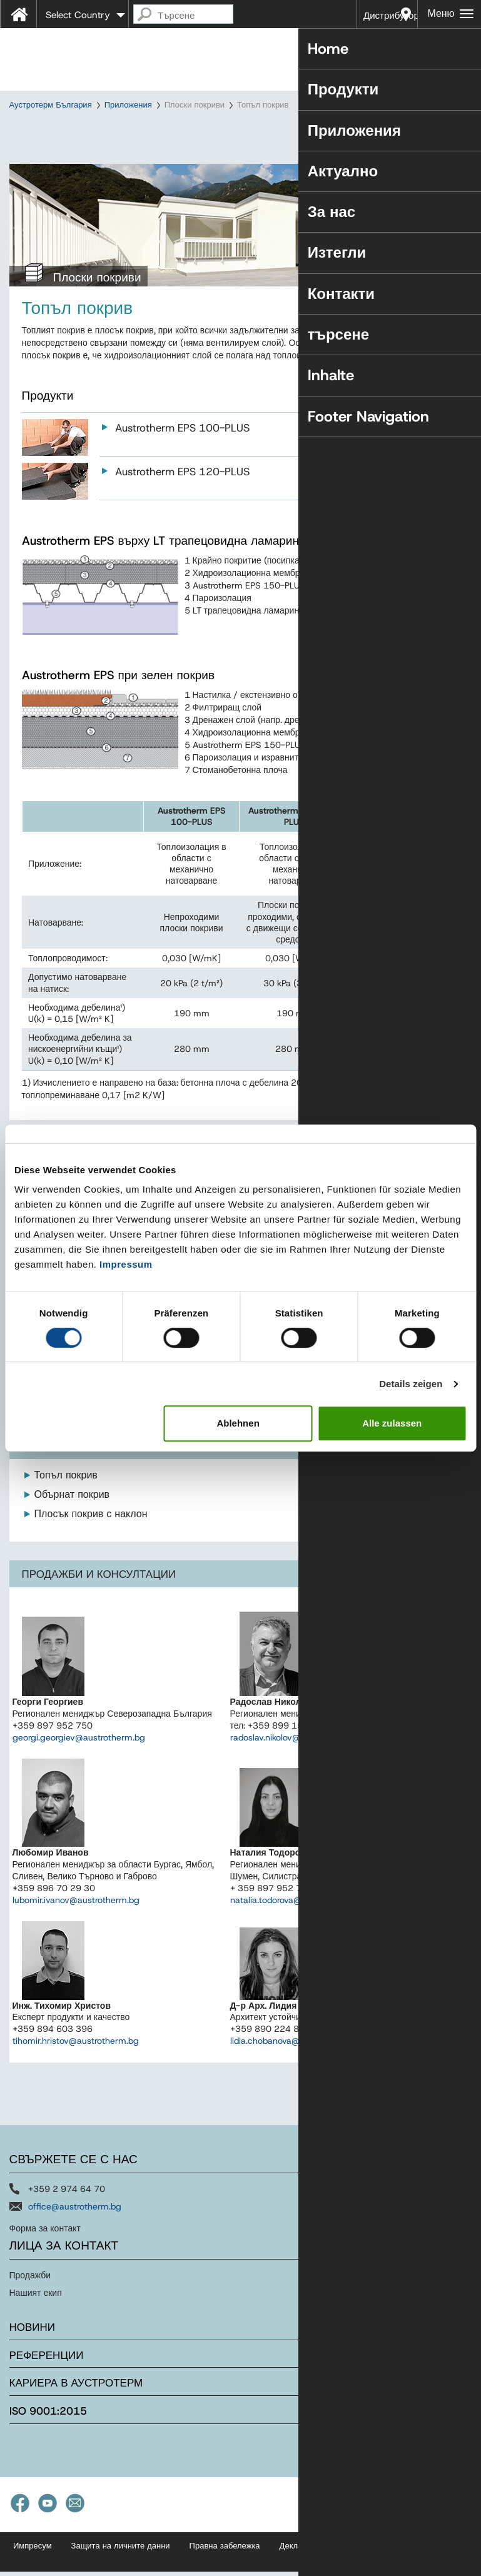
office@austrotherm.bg (74, 2238)
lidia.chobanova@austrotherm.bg (296, 2072)
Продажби (30, 2307)
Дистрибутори (390, 15)
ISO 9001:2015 (48, 2443)
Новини (32, 2359)
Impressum (126, 1264)
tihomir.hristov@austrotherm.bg (76, 2072)
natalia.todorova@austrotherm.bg (296, 1931)
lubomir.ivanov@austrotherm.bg (76, 1931)
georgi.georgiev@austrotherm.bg (79, 1769)
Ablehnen (237, 1423)
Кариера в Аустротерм (76, 2415)
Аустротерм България (50, 104)
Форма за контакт (45, 2260)
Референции (46, 2386)
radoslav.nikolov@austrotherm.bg (296, 1769)
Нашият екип (35, 2324)
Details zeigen (410, 1383)
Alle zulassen (392, 1423)
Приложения (128, 104)
